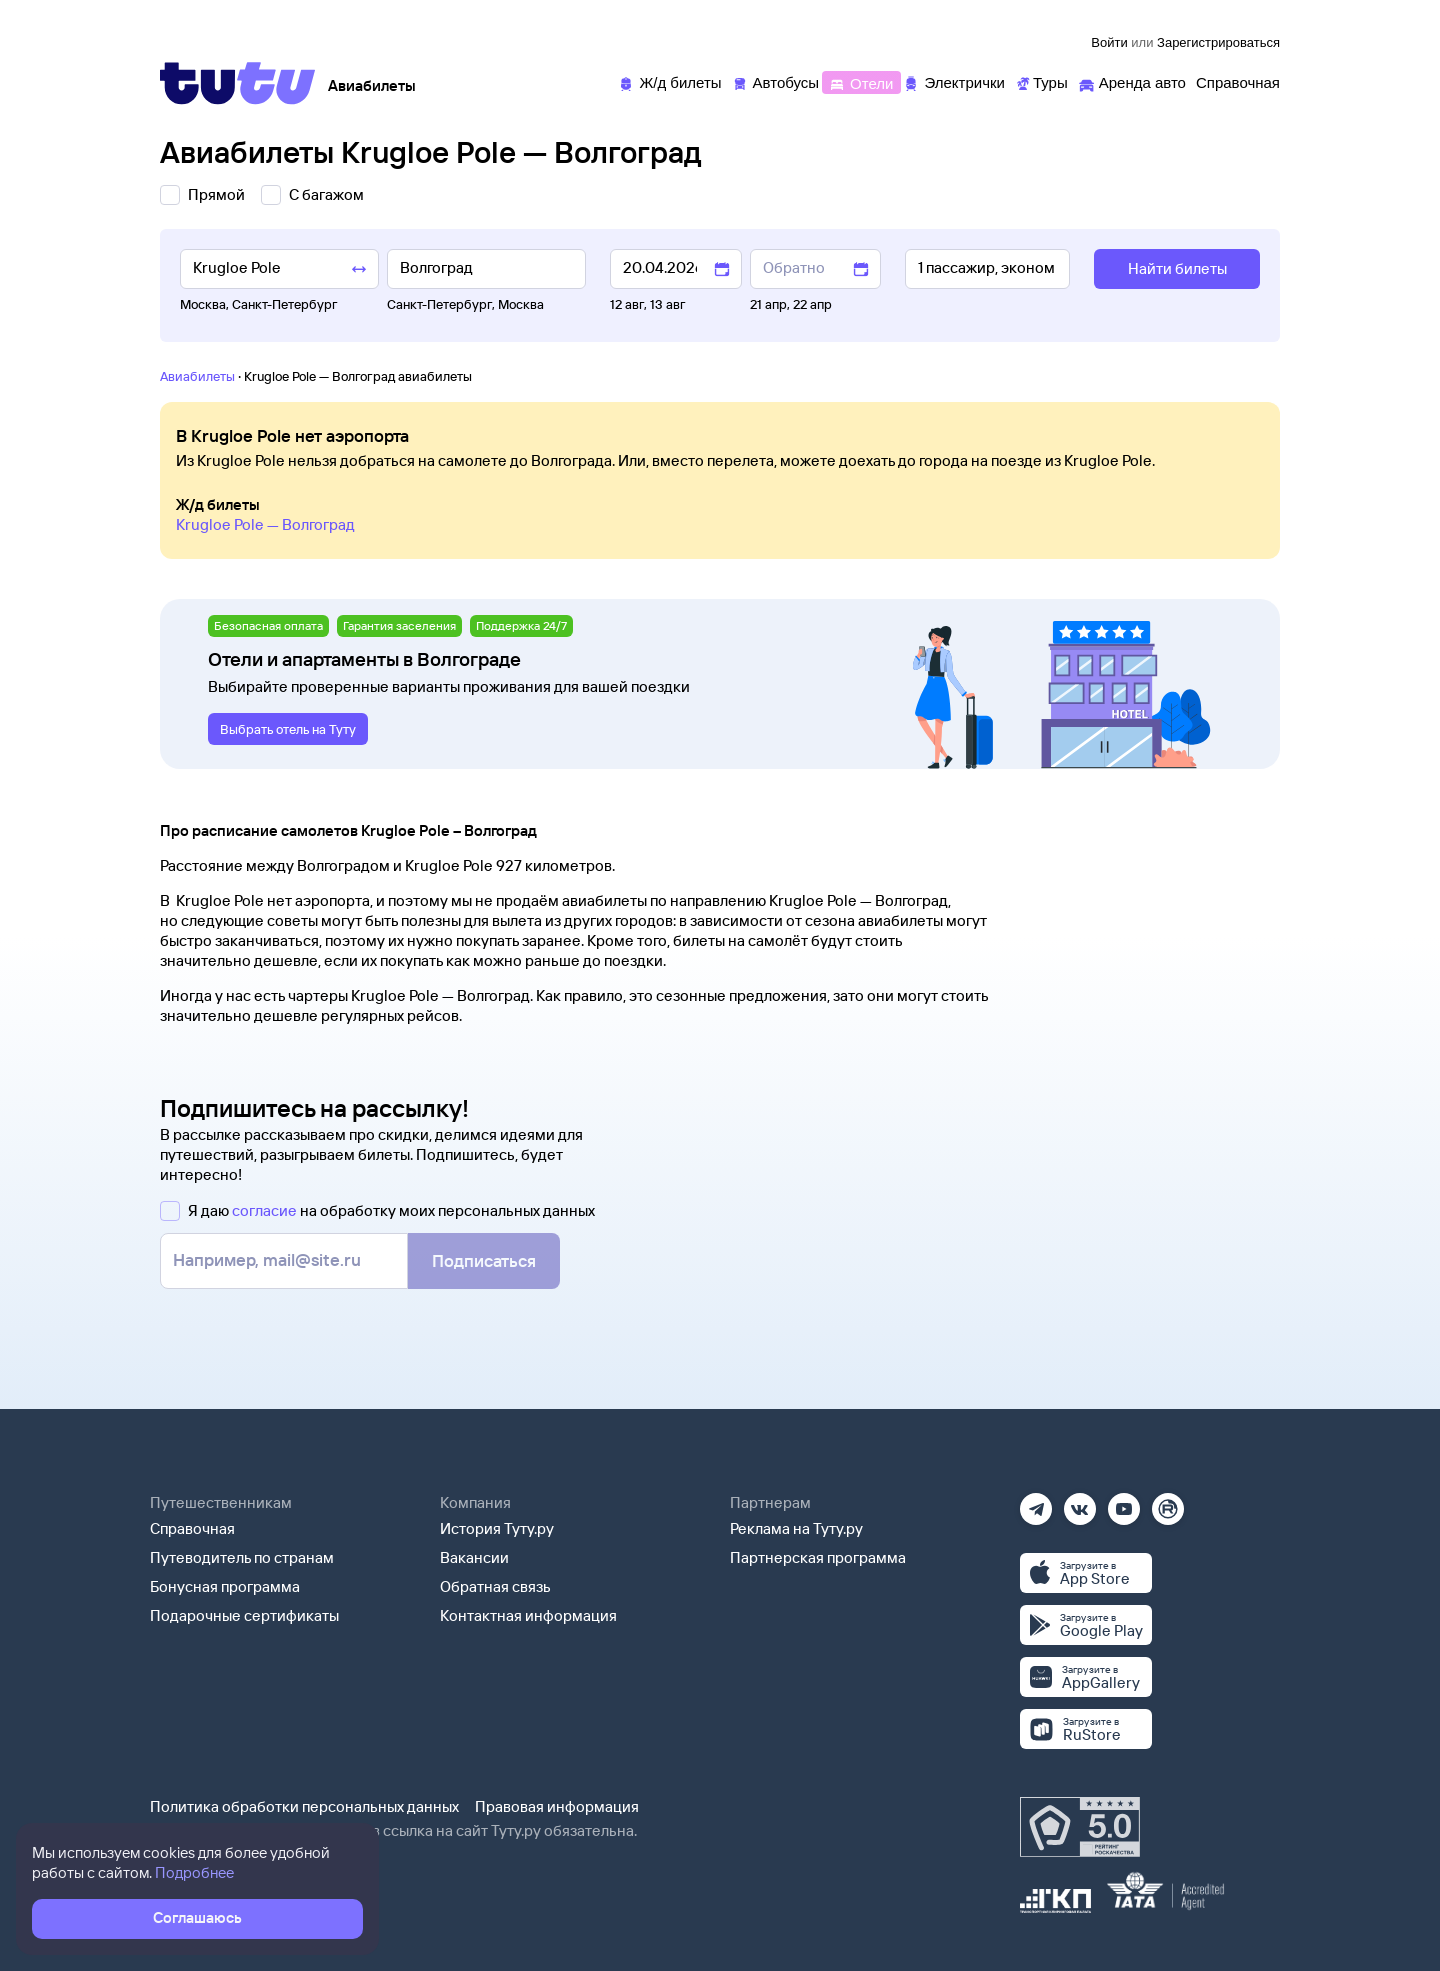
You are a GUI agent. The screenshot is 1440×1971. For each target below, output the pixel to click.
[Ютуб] (1124, 1502)
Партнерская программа (818, 1557)
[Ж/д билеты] (669, 81)
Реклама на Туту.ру (796, 1528)
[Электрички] (953, 81)
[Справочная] (1238, 81)
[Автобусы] (776, 81)
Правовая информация (557, 1806)
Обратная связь (495, 1586)
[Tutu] (238, 83)
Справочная (192, 1528)
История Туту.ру (497, 1528)
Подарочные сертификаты (244, 1615)
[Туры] (1041, 81)
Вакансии (474, 1557)
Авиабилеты (197, 376)
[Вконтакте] (1080, 1502)
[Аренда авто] (1132, 81)
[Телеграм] (1036, 1502)
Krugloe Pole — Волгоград (265, 524)
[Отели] (861, 81)
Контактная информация (528, 1615)
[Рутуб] (1168, 1502)
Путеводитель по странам (242, 1557)
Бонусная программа (225, 1586)
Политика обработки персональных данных (304, 1806)
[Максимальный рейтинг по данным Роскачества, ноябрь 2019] (1080, 1827)
